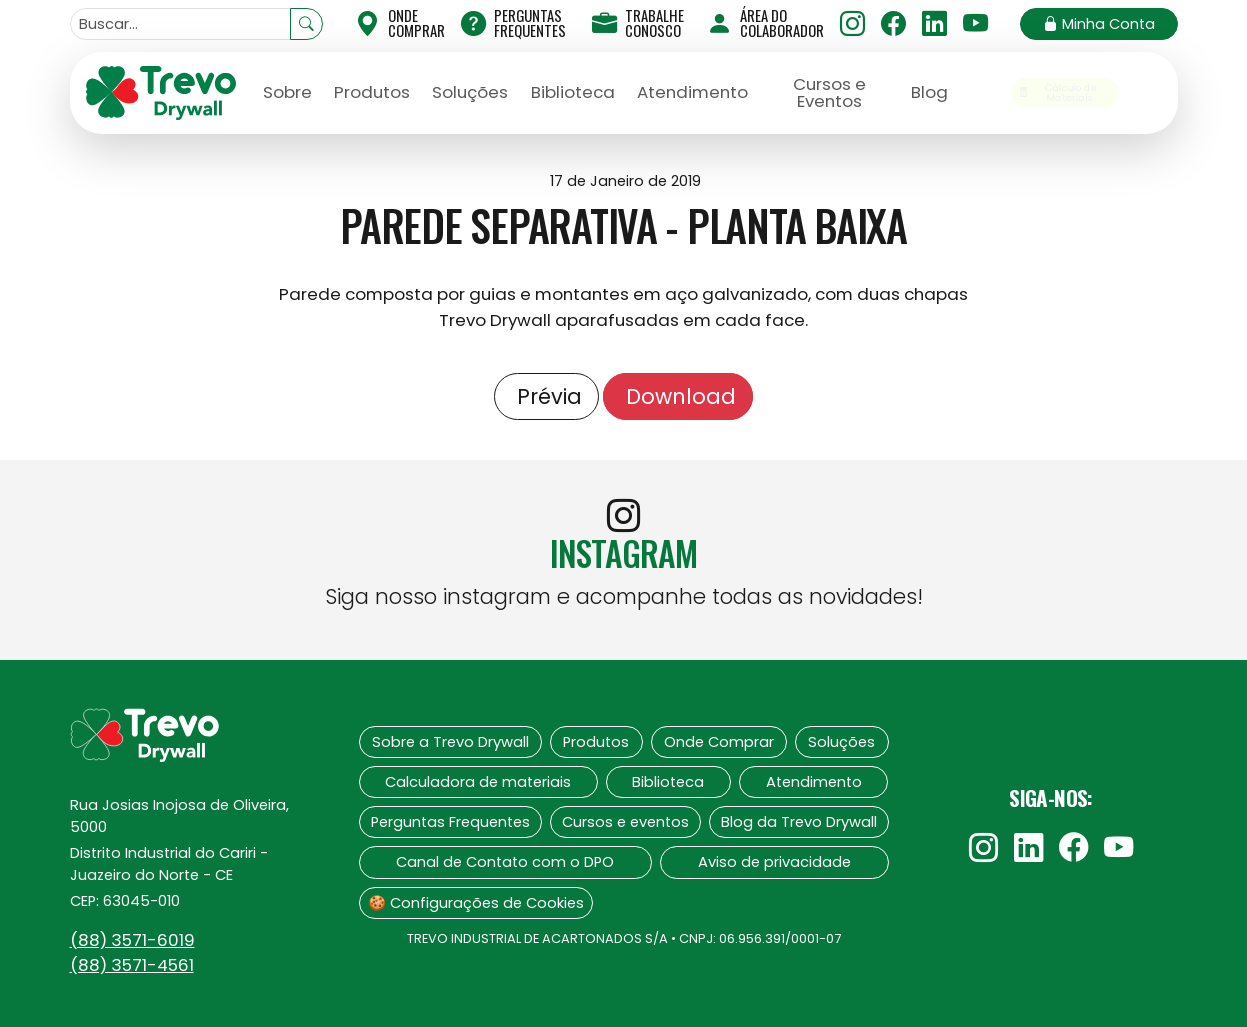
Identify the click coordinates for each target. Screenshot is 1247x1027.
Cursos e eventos (625, 822)
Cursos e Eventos (829, 92)
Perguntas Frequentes (513, 22)
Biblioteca (573, 92)
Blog (929, 92)
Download (678, 396)
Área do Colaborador (765, 22)
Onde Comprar (719, 742)
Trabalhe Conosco (638, 22)
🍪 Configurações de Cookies (476, 903)
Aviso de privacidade (774, 862)
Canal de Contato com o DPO (505, 862)
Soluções (470, 92)
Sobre (287, 92)
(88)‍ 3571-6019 (132, 940)
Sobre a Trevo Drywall (450, 742)
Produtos (372, 92)
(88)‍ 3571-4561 (132, 965)
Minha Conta (1099, 24)
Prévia (546, 396)
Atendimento (692, 92)
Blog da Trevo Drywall (799, 822)
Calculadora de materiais (478, 782)
